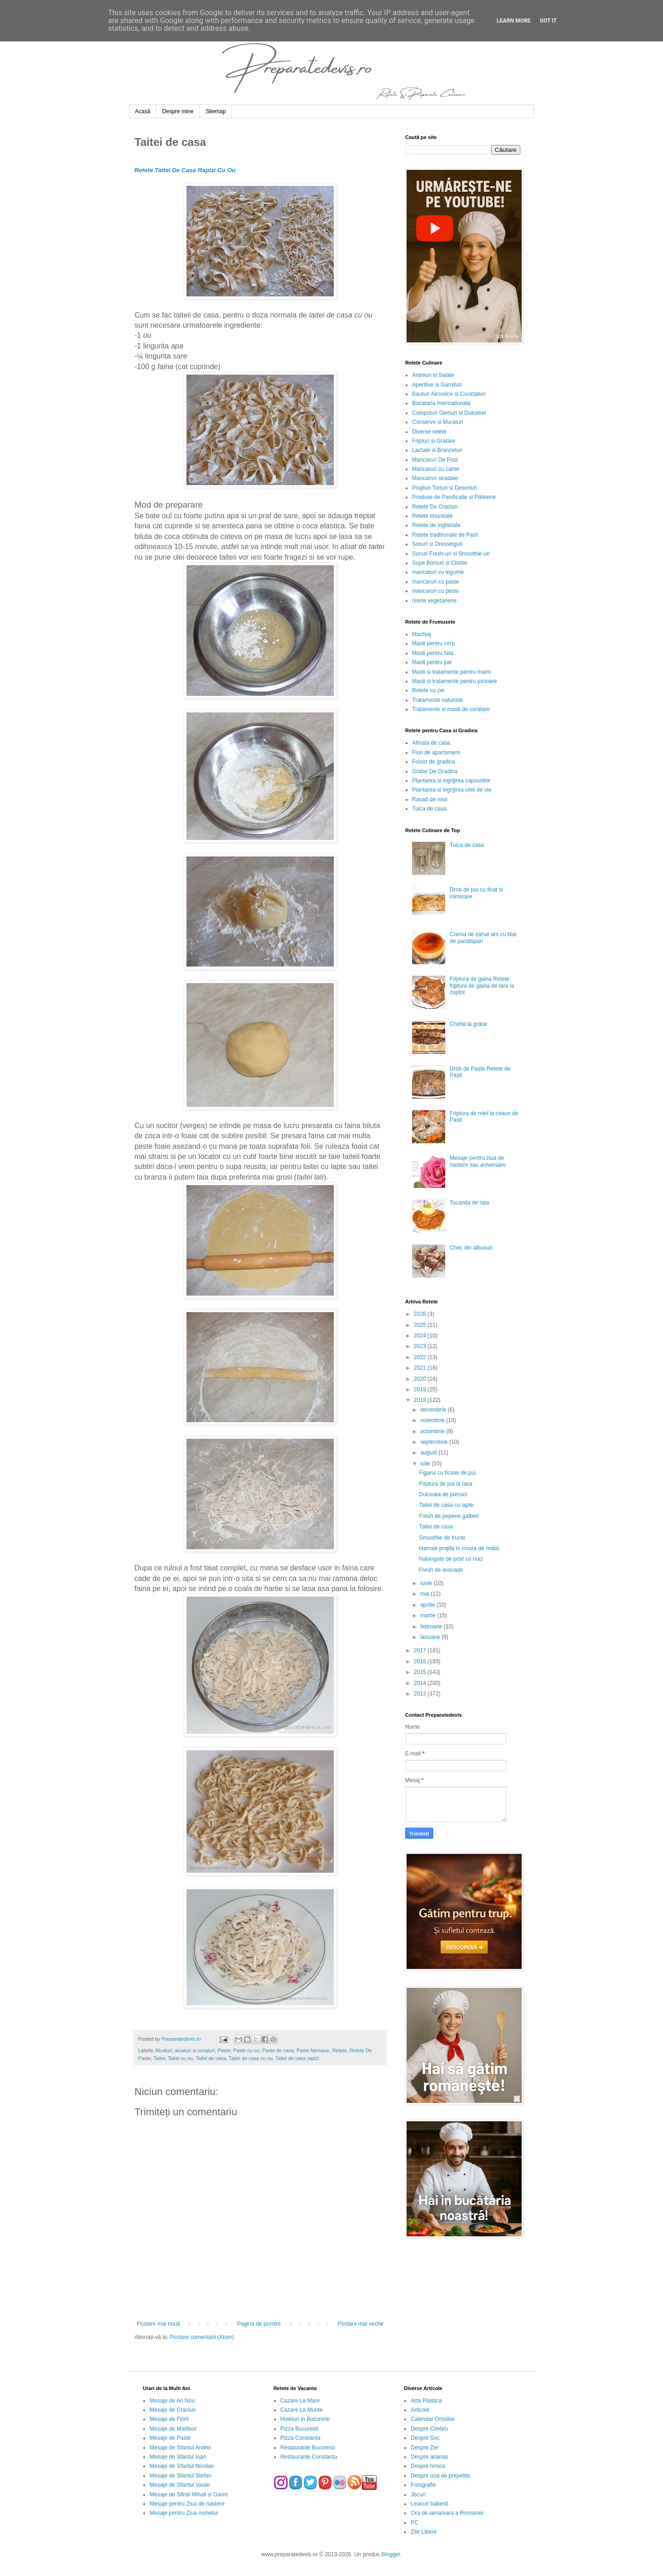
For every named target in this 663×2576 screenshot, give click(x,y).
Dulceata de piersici (443, 1494)
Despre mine (177, 111)
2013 (421, 1693)
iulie (426, 1463)
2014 (421, 1683)
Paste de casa (278, 2050)
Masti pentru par (432, 662)
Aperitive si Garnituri (437, 385)
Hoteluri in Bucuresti (305, 2419)
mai (425, 1594)
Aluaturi (163, 2050)
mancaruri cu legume (438, 572)
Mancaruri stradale (435, 478)
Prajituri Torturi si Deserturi (444, 488)
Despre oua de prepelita (440, 2475)
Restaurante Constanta (308, 2457)
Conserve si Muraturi (437, 422)
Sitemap (215, 111)
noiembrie (433, 1420)
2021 (421, 1368)
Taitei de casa (211, 2058)
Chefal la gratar (469, 1024)
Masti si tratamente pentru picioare (454, 681)
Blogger (390, 2554)
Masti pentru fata (432, 653)
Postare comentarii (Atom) (202, 2337)
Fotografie (423, 2485)
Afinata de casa (431, 743)
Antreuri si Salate (433, 375)
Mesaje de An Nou (172, 2400)
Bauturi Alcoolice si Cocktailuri (449, 394)
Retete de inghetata (436, 525)
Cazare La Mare (300, 2400)
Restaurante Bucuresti (307, 2447)
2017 (421, 1650)
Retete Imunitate (432, 516)
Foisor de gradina (433, 761)
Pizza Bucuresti (299, 2428)
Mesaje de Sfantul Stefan (180, 2475)
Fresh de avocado (441, 1570)
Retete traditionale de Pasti (445, 535)
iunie (427, 1583)
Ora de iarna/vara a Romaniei (447, 2513)
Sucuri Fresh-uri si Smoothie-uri (451, 553)
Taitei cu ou (180, 2058)
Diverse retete (429, 431)
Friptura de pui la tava (445, 1484)
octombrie (433, 1431)
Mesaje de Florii (169, 2419)
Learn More (514, 20)
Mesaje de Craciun (173, 2410)
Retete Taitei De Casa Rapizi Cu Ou (184, 170)
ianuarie (431, 1637)
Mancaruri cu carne (435, 469)
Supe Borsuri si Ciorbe (439, 563)
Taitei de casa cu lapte (446, 1505)
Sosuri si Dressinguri (437, 544)
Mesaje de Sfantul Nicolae (182, 2466)
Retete (339, 2050)
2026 (421, 1314)
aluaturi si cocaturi (195, 2050)
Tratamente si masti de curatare (451, 709)
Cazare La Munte (301, 2410)
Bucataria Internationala (441, 403)
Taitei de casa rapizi (297, 2058)
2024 (421, 1335)
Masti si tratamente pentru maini (451, 672)
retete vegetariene (434, 600)
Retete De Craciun (435, 507)
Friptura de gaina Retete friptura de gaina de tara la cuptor (482, 986)
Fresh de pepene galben (449, 1516)
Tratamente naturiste (437, 700)
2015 (421, 1672)
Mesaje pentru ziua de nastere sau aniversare (478, 1161)
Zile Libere (423, 2532)
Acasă (142, 111)
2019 (421, 1389)
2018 (421, 1400)
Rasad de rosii (430, 799)
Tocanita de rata (469, 1202)
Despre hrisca (428, 2466)
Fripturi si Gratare (433, 441)
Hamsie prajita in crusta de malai (459, 1548)
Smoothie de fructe (442, 1537)
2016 (421, 1661)
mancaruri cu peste (435, 591)
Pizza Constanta (300, 2438)
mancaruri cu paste (435, 582)
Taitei (159, 2058)
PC (415, 2522)
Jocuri (418, 2494)
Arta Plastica (426, 2400)
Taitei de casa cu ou (251, 2058)
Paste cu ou (246, 2050)
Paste (224, 2050)
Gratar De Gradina (435, 771)
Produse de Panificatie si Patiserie (454, 497)
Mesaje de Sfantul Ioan (178, 2457)
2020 (421, 1379)
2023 (421, 1346)
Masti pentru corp (433, 643)
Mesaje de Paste (170, 2438)
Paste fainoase (313, 2050)
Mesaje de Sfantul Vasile (180, 2485)
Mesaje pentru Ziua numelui (184, 2513)
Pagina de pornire (259, 2324)
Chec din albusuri (471, 1248)
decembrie (434, 1410)
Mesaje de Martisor (173, 2428)
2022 (421, 1357)
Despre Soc (425, 2438)
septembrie (434, 1442)
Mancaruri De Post (435, 460)
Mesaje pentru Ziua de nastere (187, 2504)
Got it (548, 20)
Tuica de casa (429, 808)
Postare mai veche (361, 2324)
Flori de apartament (436, 752)
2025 (421, 1325)
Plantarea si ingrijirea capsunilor (451, 780)
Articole (420, 2410)
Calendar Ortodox (432, 2419)
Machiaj (421, 634)
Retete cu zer (428, 690)
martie (428, 1615)
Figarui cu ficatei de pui (447, 1473)
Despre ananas (429, 2457)
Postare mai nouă (158, 2324)
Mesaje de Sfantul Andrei (180, 2447)
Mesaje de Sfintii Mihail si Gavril (188, 2494)
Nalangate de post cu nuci (451, 1559)
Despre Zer (424, 2447)
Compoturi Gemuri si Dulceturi (449, 413)
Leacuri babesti (429, 2504)
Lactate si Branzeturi (437, 450)
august (429, 1452)
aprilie (428, 1605)
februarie (432, 1626)
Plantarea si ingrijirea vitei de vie (451, 790)
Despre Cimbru (429, 2428)
